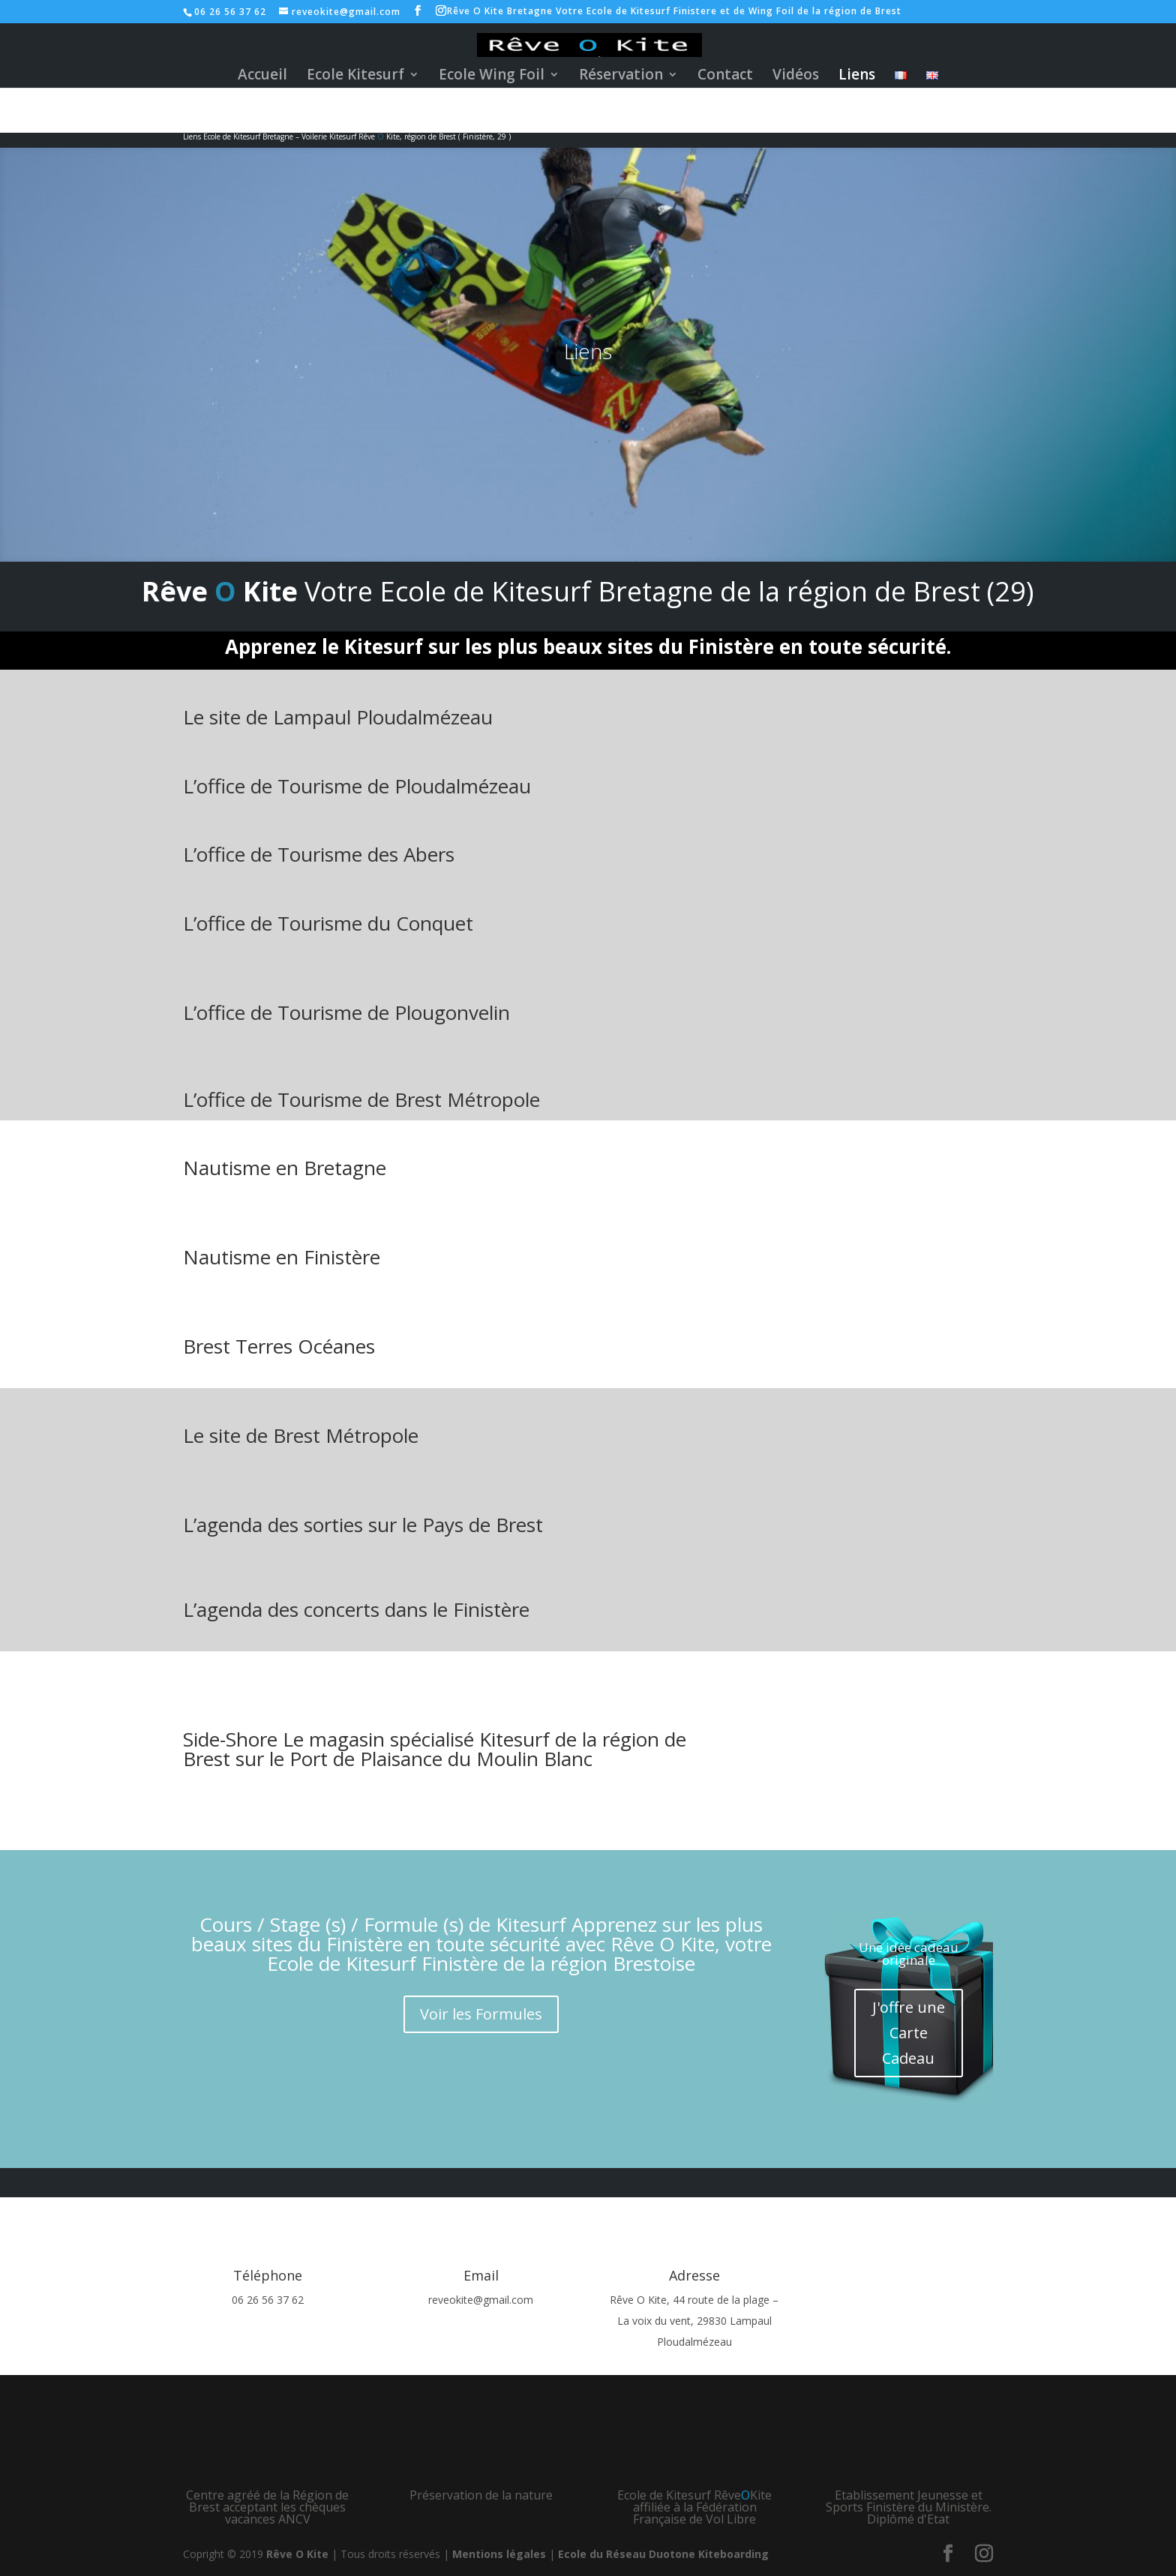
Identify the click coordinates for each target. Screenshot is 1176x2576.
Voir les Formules (481, 2014)
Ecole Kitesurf (355, 76)
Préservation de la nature (481, 2495)
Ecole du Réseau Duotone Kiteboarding (663, 2554)
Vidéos (795, 76)
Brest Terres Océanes (279, 1346)
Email (481, 2275)
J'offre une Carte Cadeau (908, 2032)
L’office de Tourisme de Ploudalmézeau (357, 785)
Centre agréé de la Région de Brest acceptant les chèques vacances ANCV (267, 2507)
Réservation (621, 76)
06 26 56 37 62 (268, 2300)
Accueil (262, 76)
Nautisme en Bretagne (284, 1167)
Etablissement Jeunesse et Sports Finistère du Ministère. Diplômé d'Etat (909, 2507)
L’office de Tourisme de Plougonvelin (346, 1012)
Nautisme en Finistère (281, 1256)
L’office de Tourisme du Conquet (328, 923)
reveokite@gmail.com (480, 2300)
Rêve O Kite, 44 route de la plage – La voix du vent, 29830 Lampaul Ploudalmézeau (694, 2321)
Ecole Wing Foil (491, 76)
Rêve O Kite (297, 2554)
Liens (856, 76)
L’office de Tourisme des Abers (318, 854)
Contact (725, 76)
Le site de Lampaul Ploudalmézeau (338, 716)
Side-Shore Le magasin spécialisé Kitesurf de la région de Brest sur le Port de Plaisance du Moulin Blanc (434, 1749)
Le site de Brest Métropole (300, 1435)
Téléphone (267, 2275)
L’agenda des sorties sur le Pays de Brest (363, 1524)
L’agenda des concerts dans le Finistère (356, 1609)
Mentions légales (499, 2554)
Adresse (694, 2275)
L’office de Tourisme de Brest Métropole (361, 1099)
